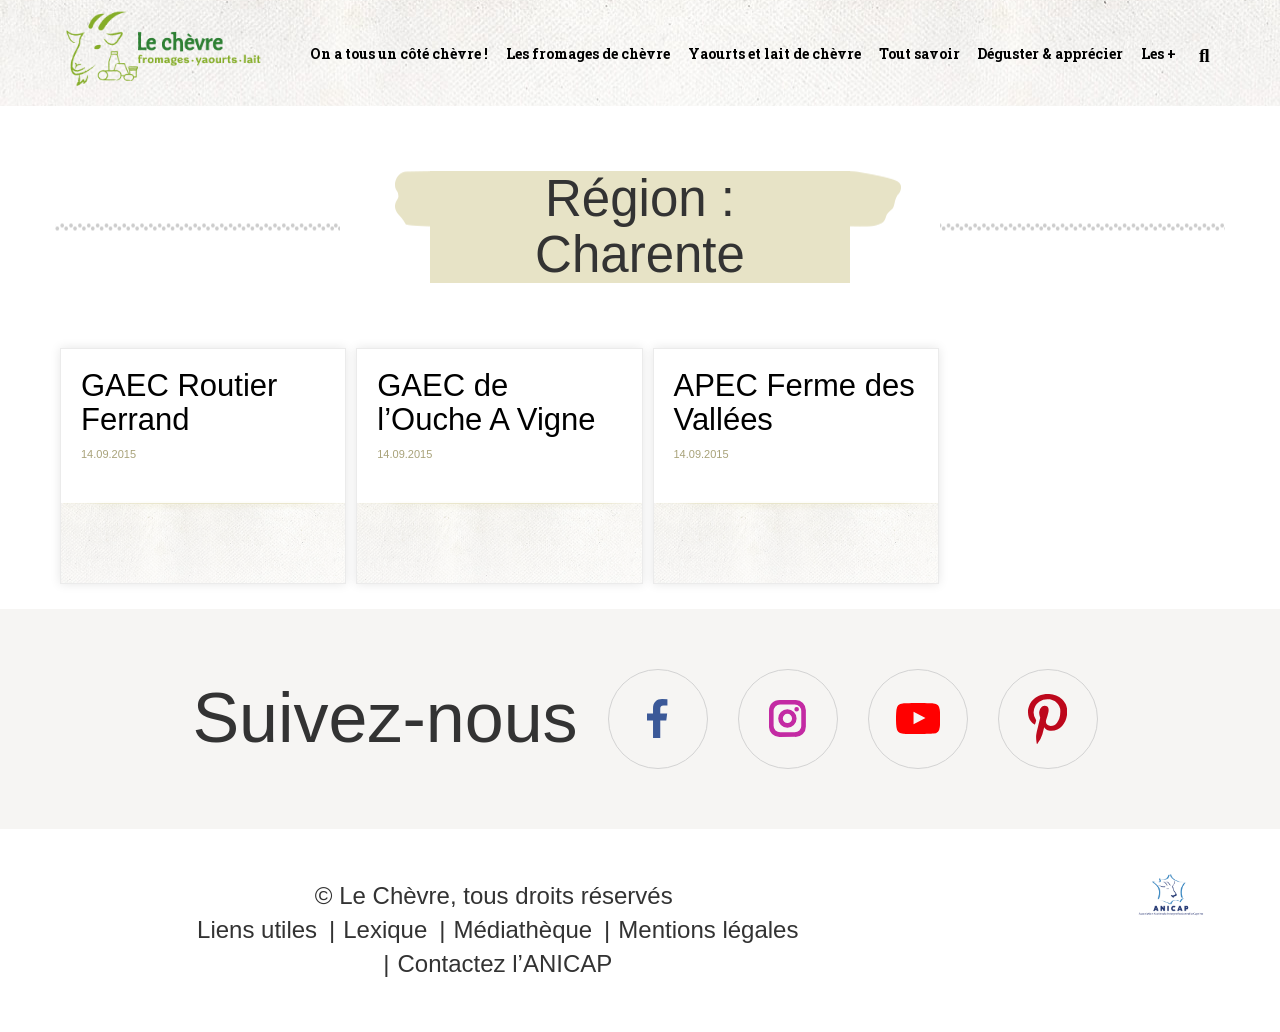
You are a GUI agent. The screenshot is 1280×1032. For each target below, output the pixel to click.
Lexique (385, 929)
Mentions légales (708, 929)
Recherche (1202, 64)
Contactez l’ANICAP (504, 963)
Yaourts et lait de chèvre (774, 53)
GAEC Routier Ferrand (179, 402)
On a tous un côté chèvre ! (399, 53)
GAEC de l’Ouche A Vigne (486, 402)
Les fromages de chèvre (588, 53)
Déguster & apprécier (1050, 53)
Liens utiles (257, 929)
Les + (1158, 53)
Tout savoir (919, 53)
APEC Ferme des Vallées (794, 402)
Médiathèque (522, 929)
